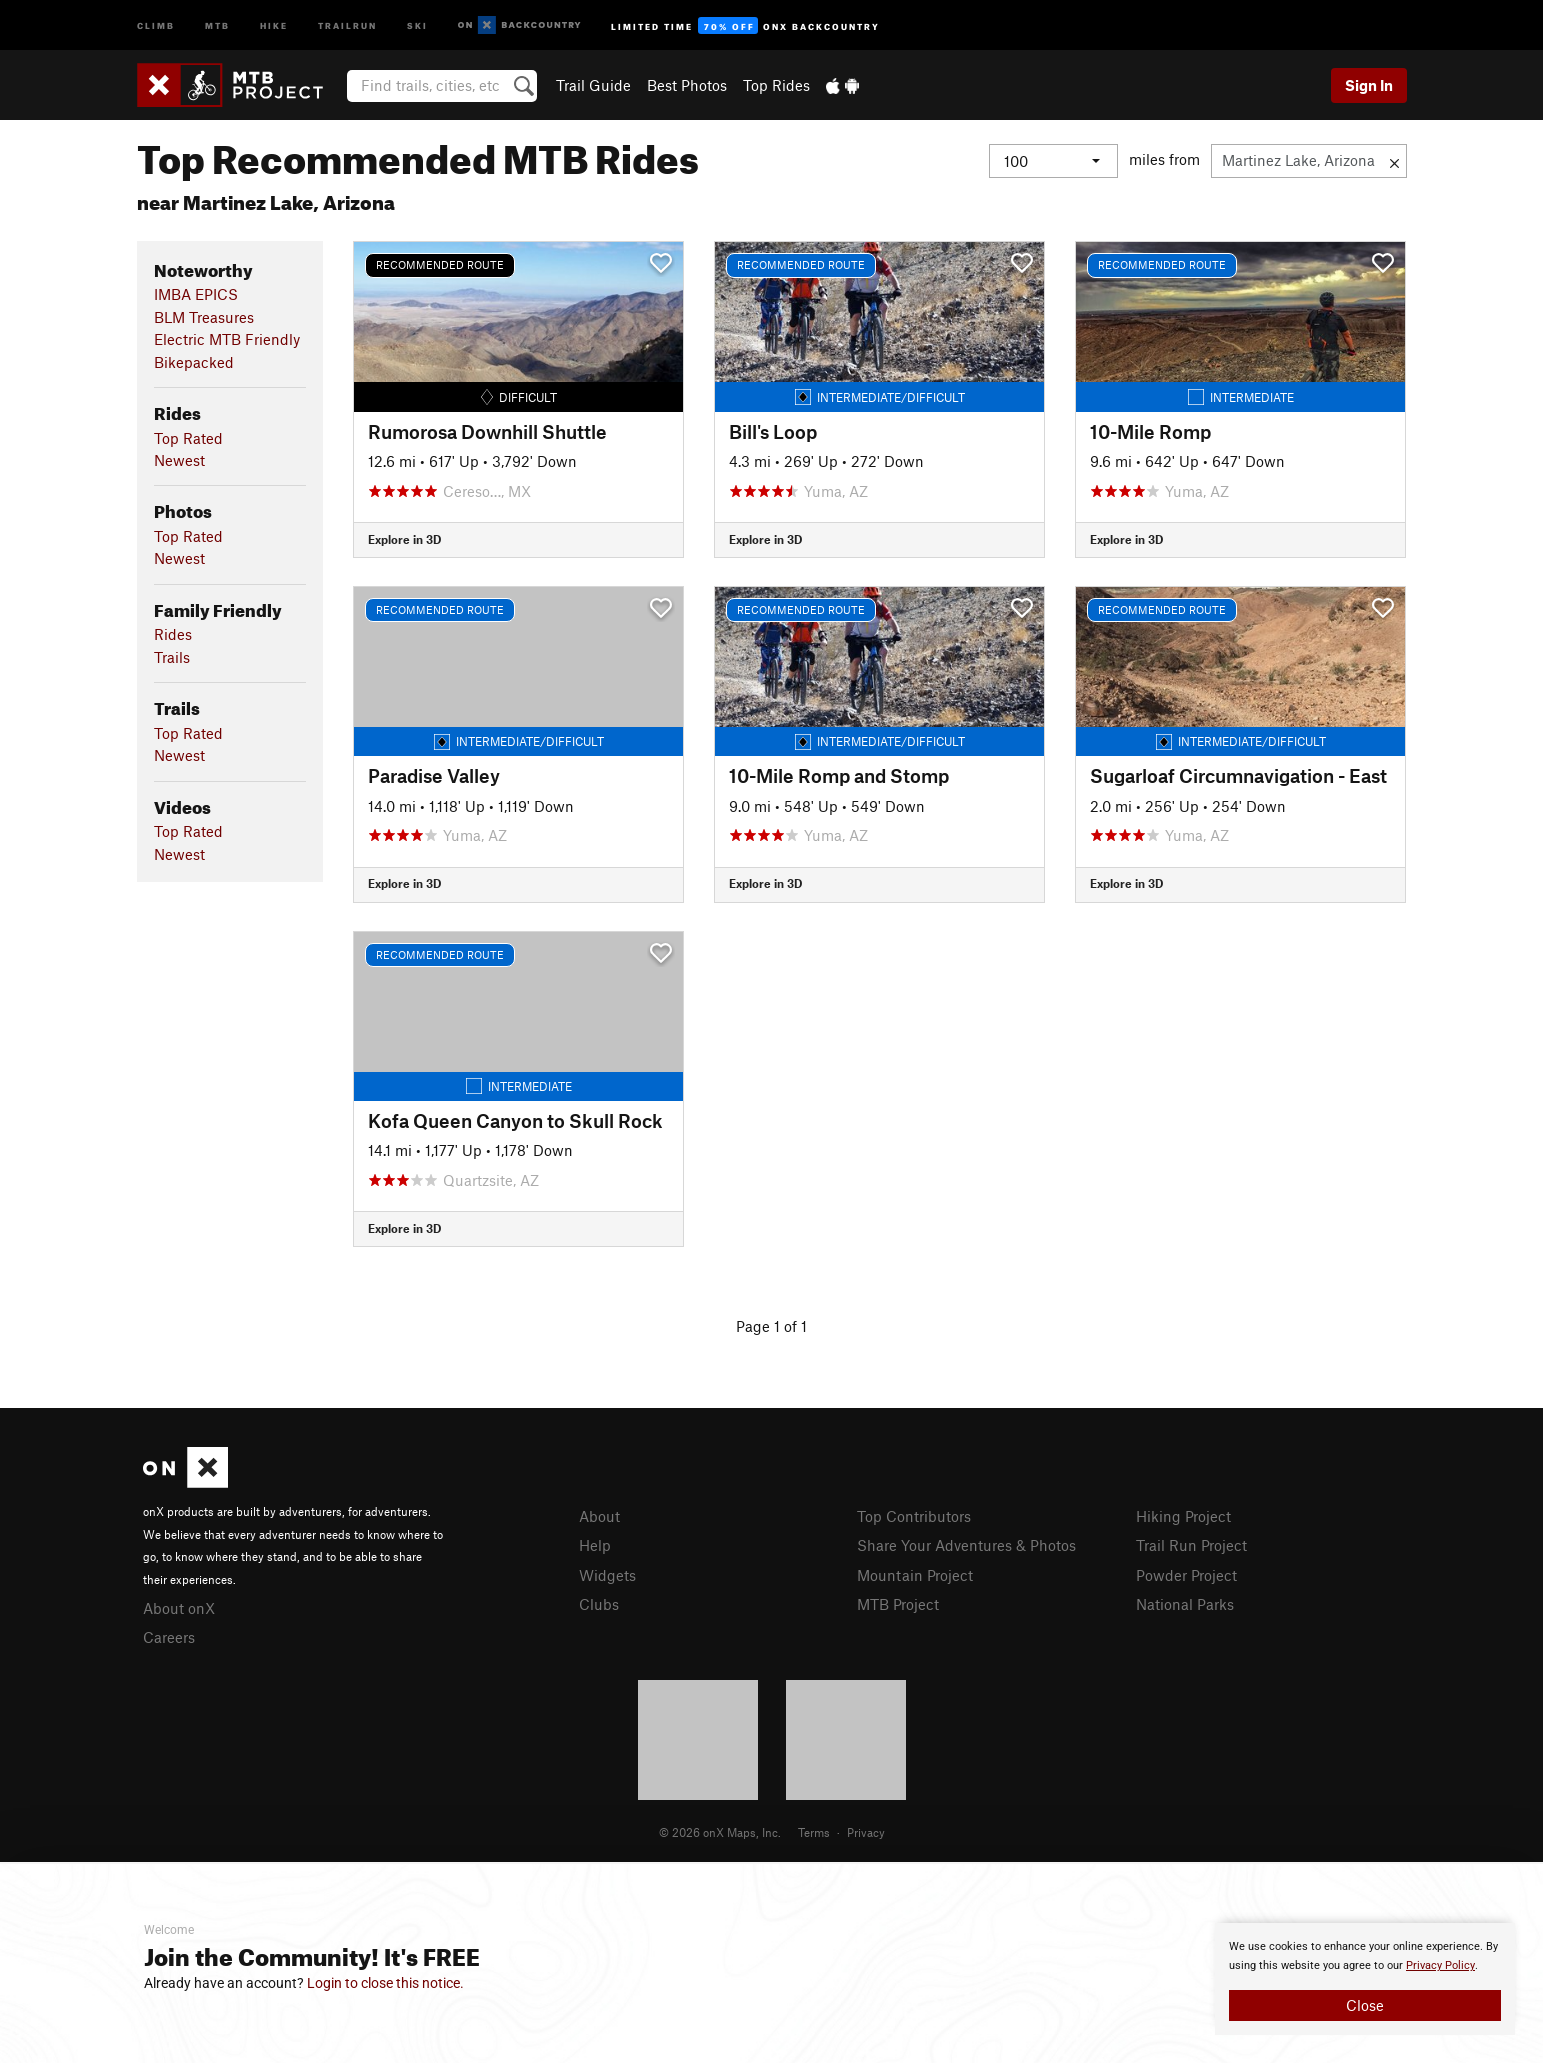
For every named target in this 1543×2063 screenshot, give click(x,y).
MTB (217, 24)
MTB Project (898, 1604)
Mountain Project (915, 1575)
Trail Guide (593, 85)
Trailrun (347, 24)
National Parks (1185, 1604)
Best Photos (687, 85)
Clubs (599, 1604)
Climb (156, 24)
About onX (179, 1608)
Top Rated (188, 438)
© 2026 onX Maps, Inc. (720, 1832)
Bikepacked (194, 362)
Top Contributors (914, 1516)
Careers (169, 1637)
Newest (179, 460)
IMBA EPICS (196, 294)
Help (595, 1545)
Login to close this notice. (385, 1983)
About (599, 1516)
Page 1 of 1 (771, 1326)
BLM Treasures (204, 317)
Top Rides (776, 85)
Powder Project (1186, 1575)
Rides (173, 634)
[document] (1365, 1979)
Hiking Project (1183, 1516)
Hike (274, 24)
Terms (814, 1832)
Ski (417, 24)
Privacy (866, 1832)
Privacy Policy (1440, 1965)
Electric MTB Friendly (227, 339)
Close (1365, 2005)
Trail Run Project (1191, 1545)
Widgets (607, 1575)
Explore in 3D (404, 539)
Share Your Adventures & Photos (966, 1545)
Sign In (1369, 85)
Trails (172, 657)
